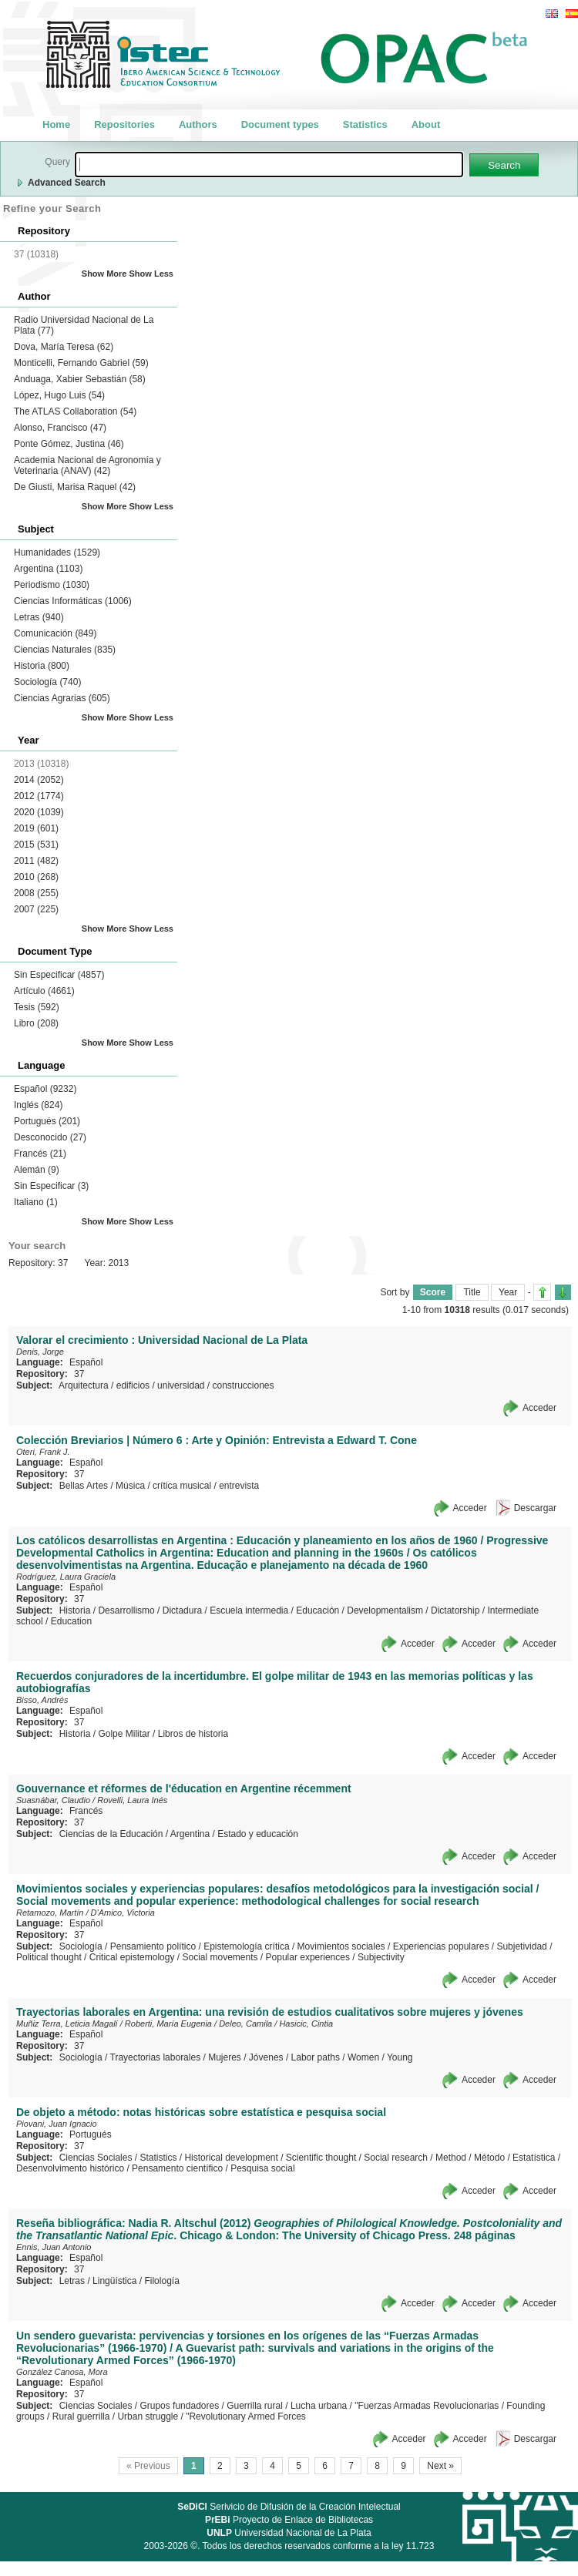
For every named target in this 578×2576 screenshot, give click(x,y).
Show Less (151, 273)
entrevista (239, 1485)
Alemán (36, 1169)
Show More (104, 273)
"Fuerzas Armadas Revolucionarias (427, 2405)
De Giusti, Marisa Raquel (75, 487)
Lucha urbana (319, 2405)
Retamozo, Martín (49, 1912)
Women (363, 2057)
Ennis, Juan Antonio (53, 2247)
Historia (41, 665)
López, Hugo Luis (59, 395)
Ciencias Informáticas (73, 601)
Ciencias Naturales (65, 649)
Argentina (48, 568)
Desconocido (50, 1137)
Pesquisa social (262, 2168)
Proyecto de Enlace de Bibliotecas (289, 2519)
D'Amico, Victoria (123, 1912)
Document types (280, 124)
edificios (133, 1385)
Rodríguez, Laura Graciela (66, 1576)
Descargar (535, 1508)
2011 (36, 860)
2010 (36, 877)
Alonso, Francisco (60, 427)
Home (56, 124)
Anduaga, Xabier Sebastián (80, 379)
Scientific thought (321, 2157)
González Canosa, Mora (62, 2371)
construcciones (243, 1385)
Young (400, 2057)
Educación (317, 1610)
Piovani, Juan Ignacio (56, 2123)
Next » (440, 2465)
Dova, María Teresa (63, 346)
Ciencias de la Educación (111, 1834)
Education (71, 1621)
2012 (39, 796)
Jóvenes (266, 2057)
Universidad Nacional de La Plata (289, 2532)
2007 (36, 909)
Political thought (49, 1957)
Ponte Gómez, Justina (69, 443)
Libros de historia (193, 1733)
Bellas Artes (83, 1485)
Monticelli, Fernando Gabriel (81, 363)
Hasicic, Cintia (306, 2023)
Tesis (36, 1007)
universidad (180, 1385)
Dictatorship (455, 1610)
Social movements (219, 1957)
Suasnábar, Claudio (53, 1800)
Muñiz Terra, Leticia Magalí (67, 2023)
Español (45, 1088)
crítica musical (182, 1485)
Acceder (539, 1407)
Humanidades (57, 552)
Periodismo (51, 584)
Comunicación (55, 633)
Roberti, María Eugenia (168, 2023)
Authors (198, 124)
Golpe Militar (124, 1733)
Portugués (47, 1121)
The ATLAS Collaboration (75, 411)
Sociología (47, 682)
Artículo (44, 991)
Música (130, 1485)
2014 (39, 779)
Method (450, 2157)
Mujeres (224, 2057)
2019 (36, 828)
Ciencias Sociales (96, 2157)
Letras (39, 617)
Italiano (36, 1202)
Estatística (533, 2157)
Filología (161, 2280)
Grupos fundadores (179, 2405)
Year (508, 1292)
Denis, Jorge (40, 1351)
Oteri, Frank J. (43, 1451)
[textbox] (269, 164)
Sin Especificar (59, 974)
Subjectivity (381, 1957)
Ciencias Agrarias (62, 698)
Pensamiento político (153, 1946)
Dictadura (182, 1610)
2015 (36, 844)
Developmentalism (385, 1610)
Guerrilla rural (255, 2405)
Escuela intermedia (249, 1610)
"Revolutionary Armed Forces (246, 2416)
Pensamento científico (177, 2168)
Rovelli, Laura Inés (132, 1800)
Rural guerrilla (81, 2416)
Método (489, 2157)
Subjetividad (521, 1946)
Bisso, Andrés (42, 1699)
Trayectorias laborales (155, 2057)
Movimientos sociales (341, 1946)
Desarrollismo (126, 1610)
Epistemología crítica (246, 1946)
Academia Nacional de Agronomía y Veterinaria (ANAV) (87, 465)
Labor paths (315, 2057)
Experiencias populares (441, 1946)
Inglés (38, 1105)
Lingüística (114, 2280)
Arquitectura (84, 1385)
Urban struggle (147, 2416)
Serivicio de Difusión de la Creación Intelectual (289, 2506)
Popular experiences (308, 1957)
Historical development (230, 2157)
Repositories (124, 124)
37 (79, 1374)
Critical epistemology (132, 1957)
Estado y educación (257, 1834)
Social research (396, 2157)
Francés (40, 1153)
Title (471, 1292)
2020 (39, 812)
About (426, 124)
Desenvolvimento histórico (70, 2168)
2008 (36, 893)
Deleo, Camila (245, 2023)
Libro (36, 1023)
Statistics (365, 124)
